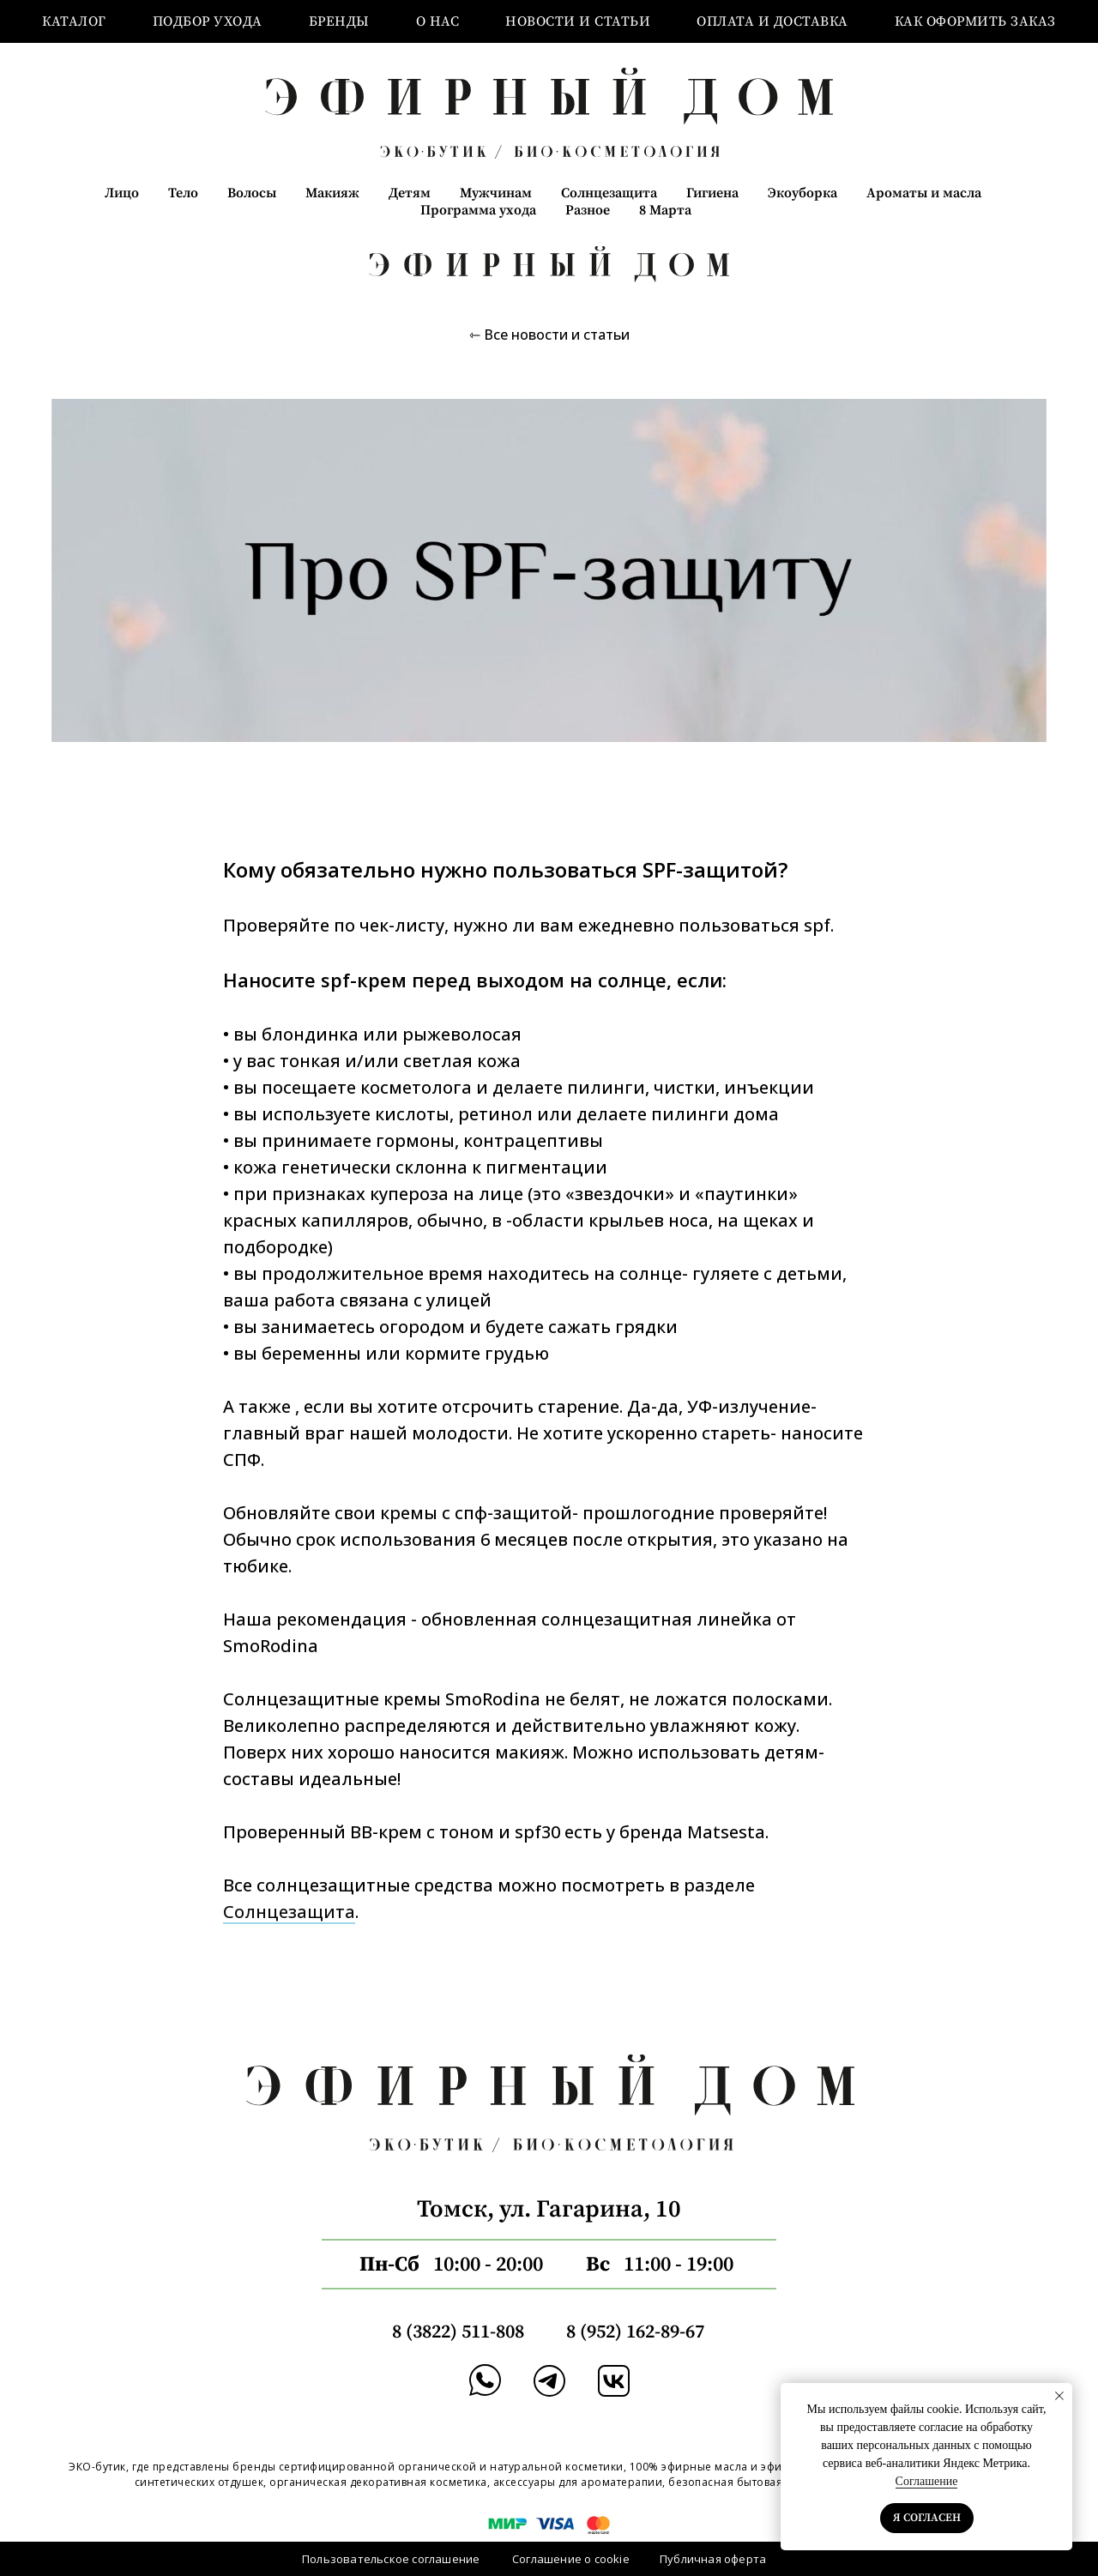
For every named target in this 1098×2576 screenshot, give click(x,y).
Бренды (339, 21)
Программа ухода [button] (478, 210)
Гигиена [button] (712, 193)
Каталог (74, 21)
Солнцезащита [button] (609, 193)
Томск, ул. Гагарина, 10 (549, 2209)
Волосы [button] (251, 193)
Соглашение (927, 2481)
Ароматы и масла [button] (923, 193)
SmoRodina (270, 1645)
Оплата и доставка (772, 21)
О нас (438, 21)
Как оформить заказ (975, 21)
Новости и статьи (577, 21)
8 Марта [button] (665, 210)
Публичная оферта (713, 2559)
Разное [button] (587, 210)
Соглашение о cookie (571, 2559)
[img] (549, 2381)
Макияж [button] (332, 193)
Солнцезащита (289, 1911)
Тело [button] (183, 193)
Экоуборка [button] (802, 193)
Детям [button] (410, 193)
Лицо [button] (122, 193)
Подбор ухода (207, 21)
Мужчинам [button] (496, 193)
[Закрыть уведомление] (1059, 2395)
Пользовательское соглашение (391, 2559)
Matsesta (726, 1831)
